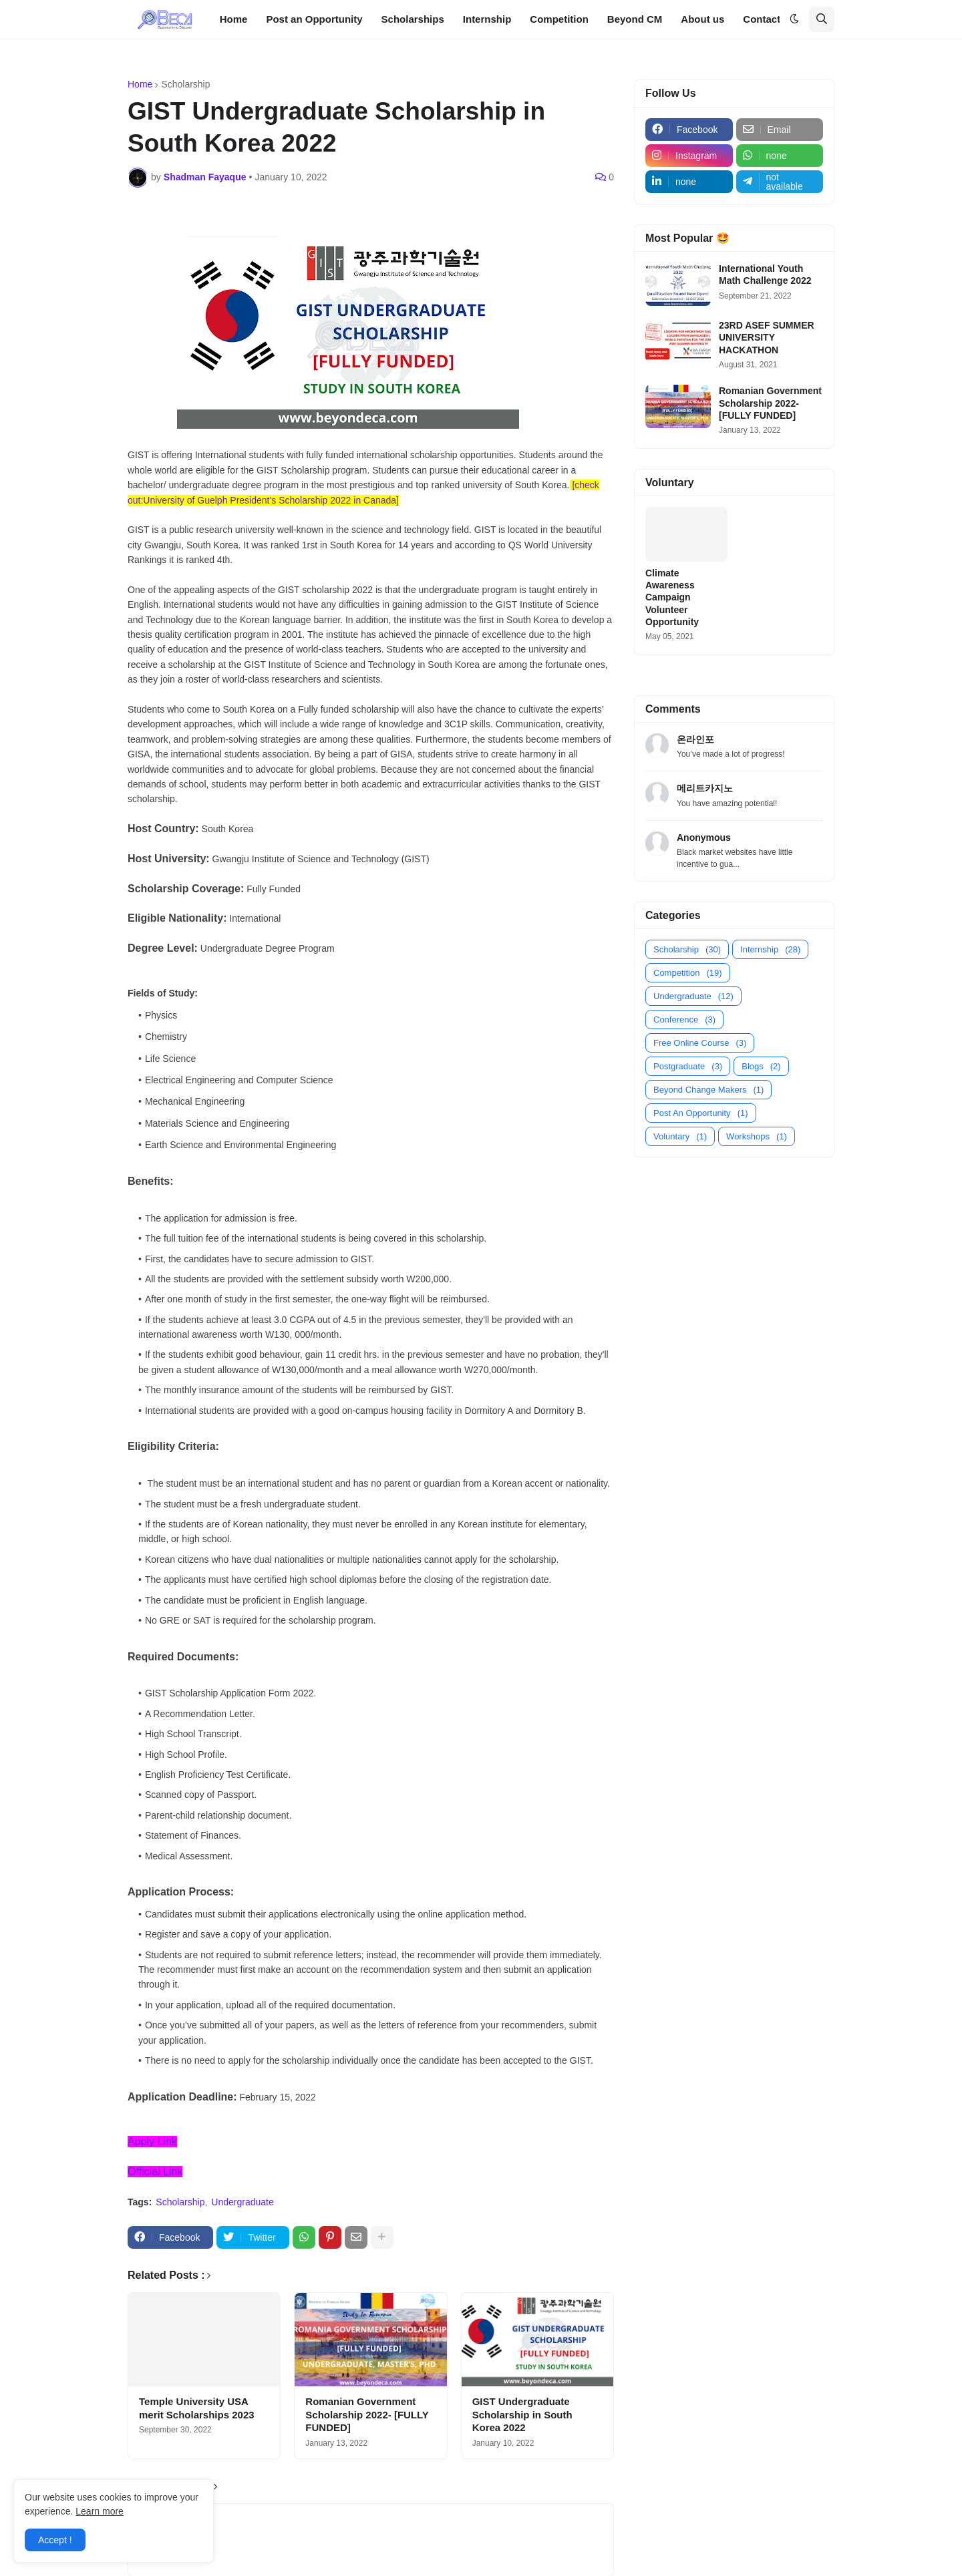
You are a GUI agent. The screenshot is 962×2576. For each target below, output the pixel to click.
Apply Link (152, 2141)
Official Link (155, 2171)
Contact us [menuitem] (769, 19)
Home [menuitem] (234, 19)
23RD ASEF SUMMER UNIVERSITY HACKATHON (766, 337)
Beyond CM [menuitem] (635, 19)
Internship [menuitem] (487, 19)
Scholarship (185, 84)
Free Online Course (699, 1043)
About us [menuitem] (702, 19)
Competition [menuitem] (559, 19)
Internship (770, 949)
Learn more (99, 2511)
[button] (794, 19)
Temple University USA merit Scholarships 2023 (197, 2408)
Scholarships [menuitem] (412, 19)
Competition (687, 973)
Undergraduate (242, 2202)
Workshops (756, 1136)
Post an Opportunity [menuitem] (314, 19)
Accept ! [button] (55, 2540)
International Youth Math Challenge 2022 (765, 274)
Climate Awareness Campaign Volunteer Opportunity (672, 597)
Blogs (761, 1066)
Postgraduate (687, 1066)
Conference (684, 1019)
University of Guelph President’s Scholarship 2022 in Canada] (271, 500)
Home (140, 84)
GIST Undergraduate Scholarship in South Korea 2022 (522, 2414)
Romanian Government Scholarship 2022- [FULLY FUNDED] (366, 2414)
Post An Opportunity (700, 1113)
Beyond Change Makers (708, 1090)
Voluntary (680, 1136)
